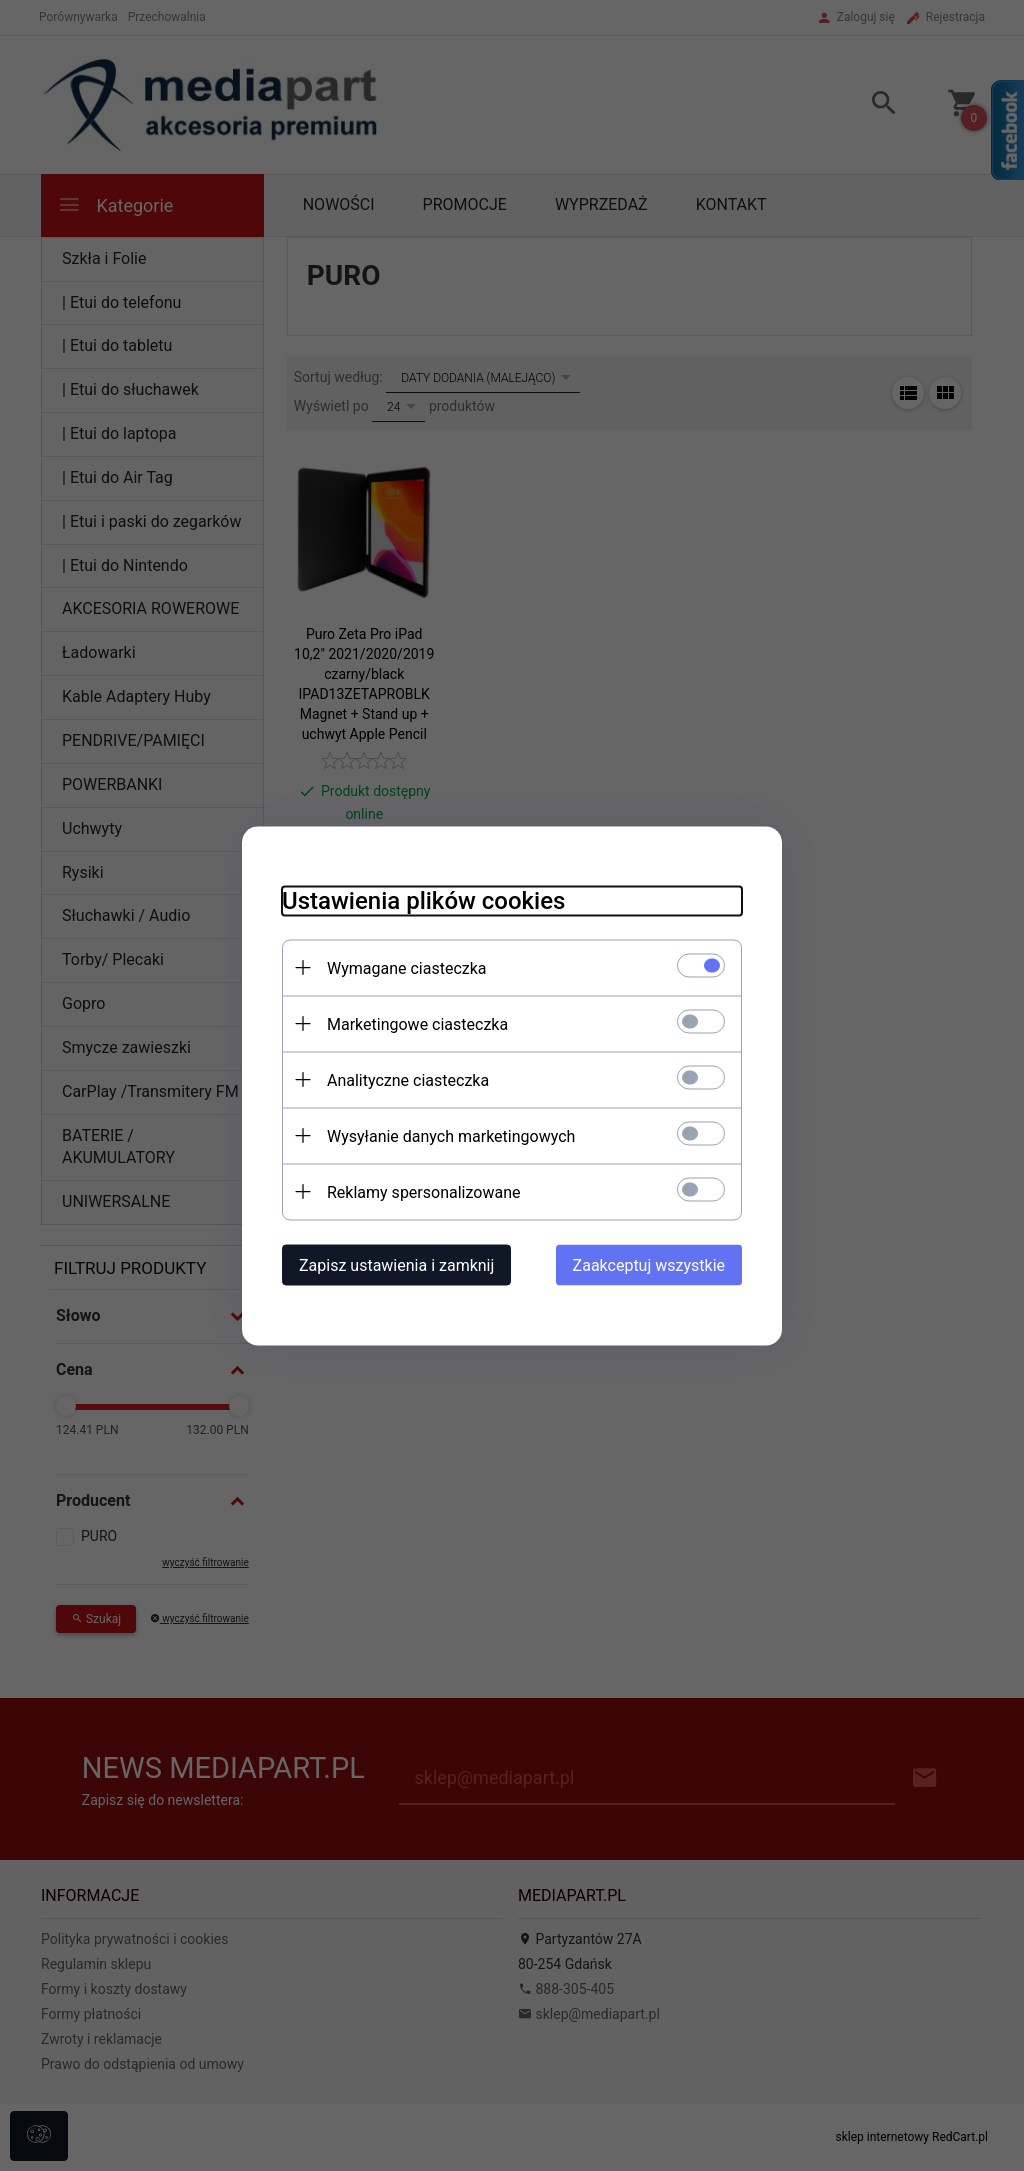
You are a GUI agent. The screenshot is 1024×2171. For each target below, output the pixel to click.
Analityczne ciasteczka (408, 1079)
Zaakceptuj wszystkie (649, 1264)
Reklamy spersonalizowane (423, 1191)
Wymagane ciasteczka (407, 967)
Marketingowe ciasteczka (417, 1023)
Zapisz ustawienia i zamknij (396, 1264)
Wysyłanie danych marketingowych (451, 1135)
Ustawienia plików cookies (423, 900)
